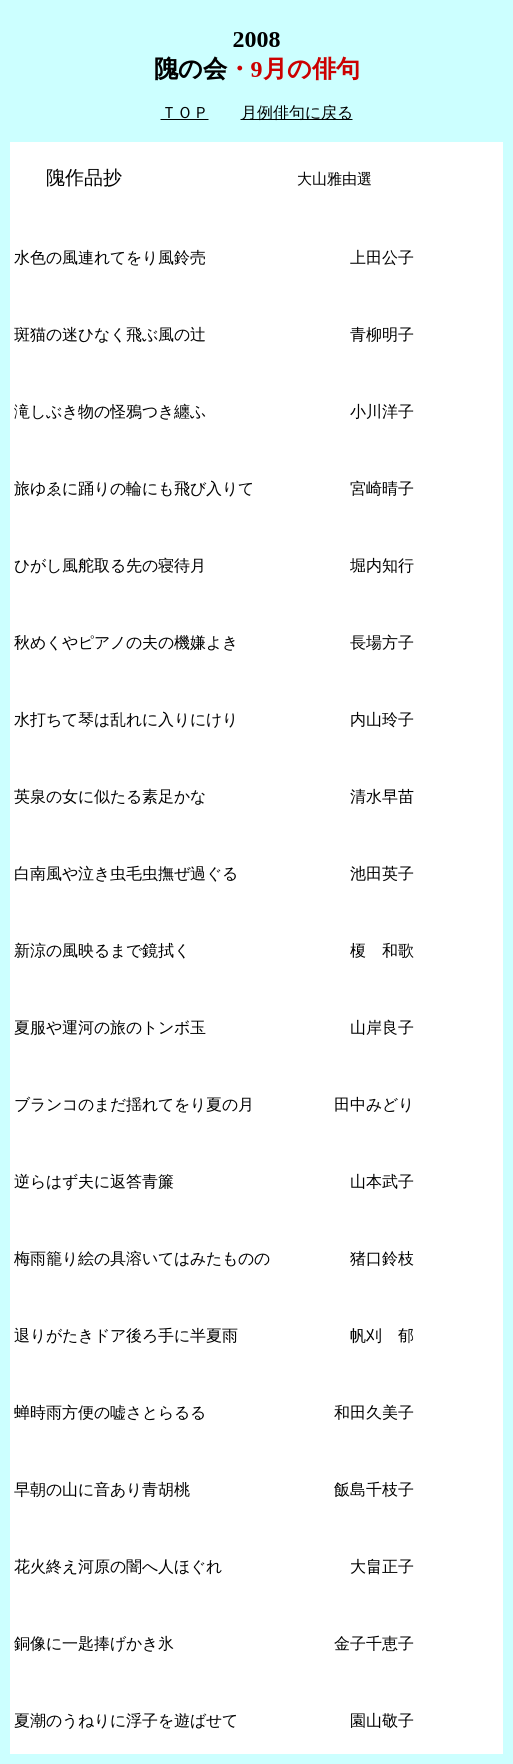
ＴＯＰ (185, 112)
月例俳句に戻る (297, 112)
